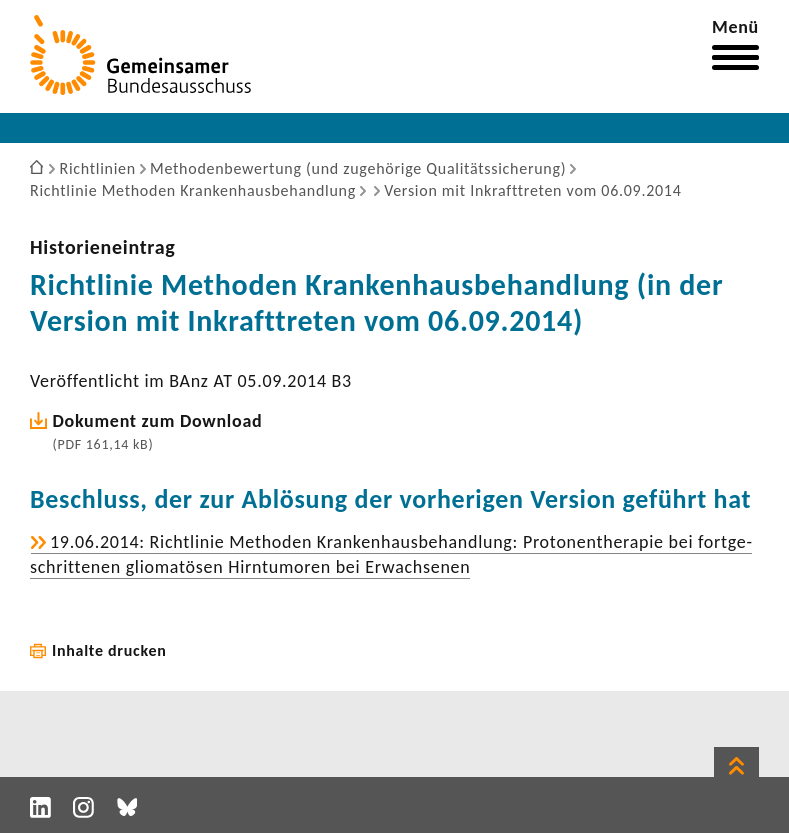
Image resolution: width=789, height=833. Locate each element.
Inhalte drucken (109, 650)
